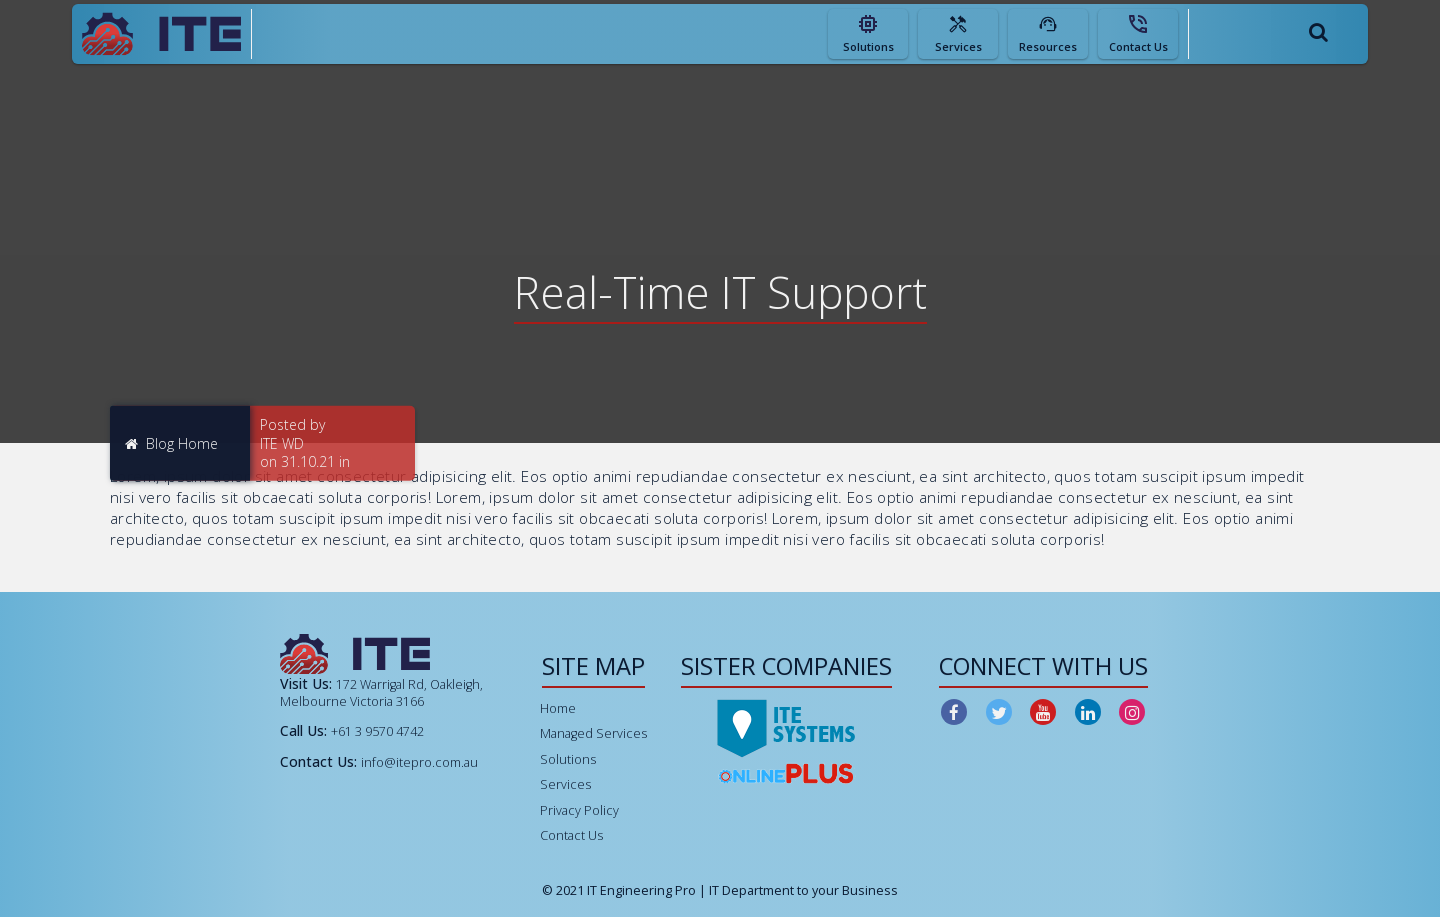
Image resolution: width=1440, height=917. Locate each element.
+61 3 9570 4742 (377, 731)
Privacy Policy (579, 810)
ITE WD (282, 443)
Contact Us (571, 835)
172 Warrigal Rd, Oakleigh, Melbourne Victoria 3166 (381, 692)
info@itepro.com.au (419, 762)
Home (558, 708)
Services (565, 784)
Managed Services (593, 733)
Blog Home (171, 442)
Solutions (568, 759)
